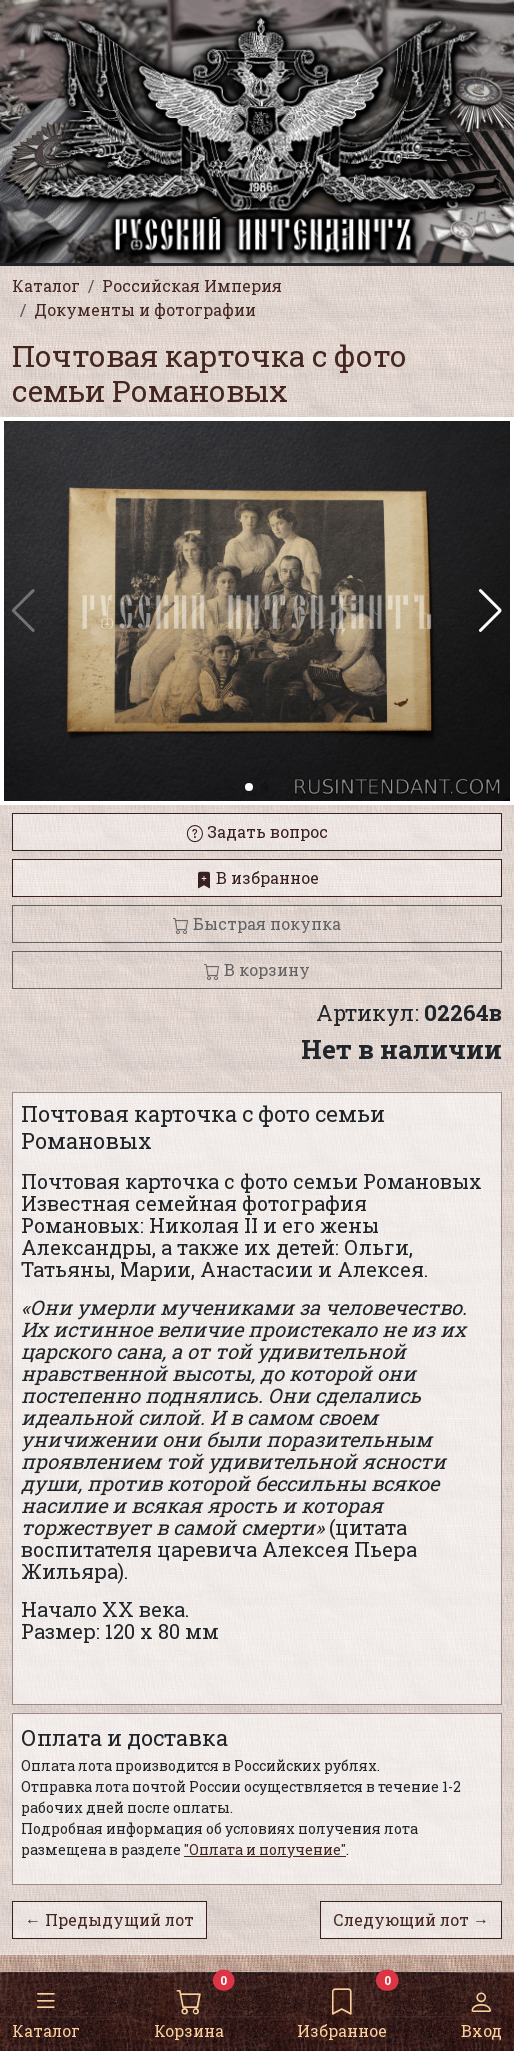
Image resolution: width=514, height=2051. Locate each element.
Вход (481, 2010)
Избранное (342, 2010)
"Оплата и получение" (265, 1849)
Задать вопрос (257, 831)
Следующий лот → (411, 1919)
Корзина (189, 2010)
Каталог (46, 2010)
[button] (490, 611)
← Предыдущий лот (109, 1919)
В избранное (257, 877)
